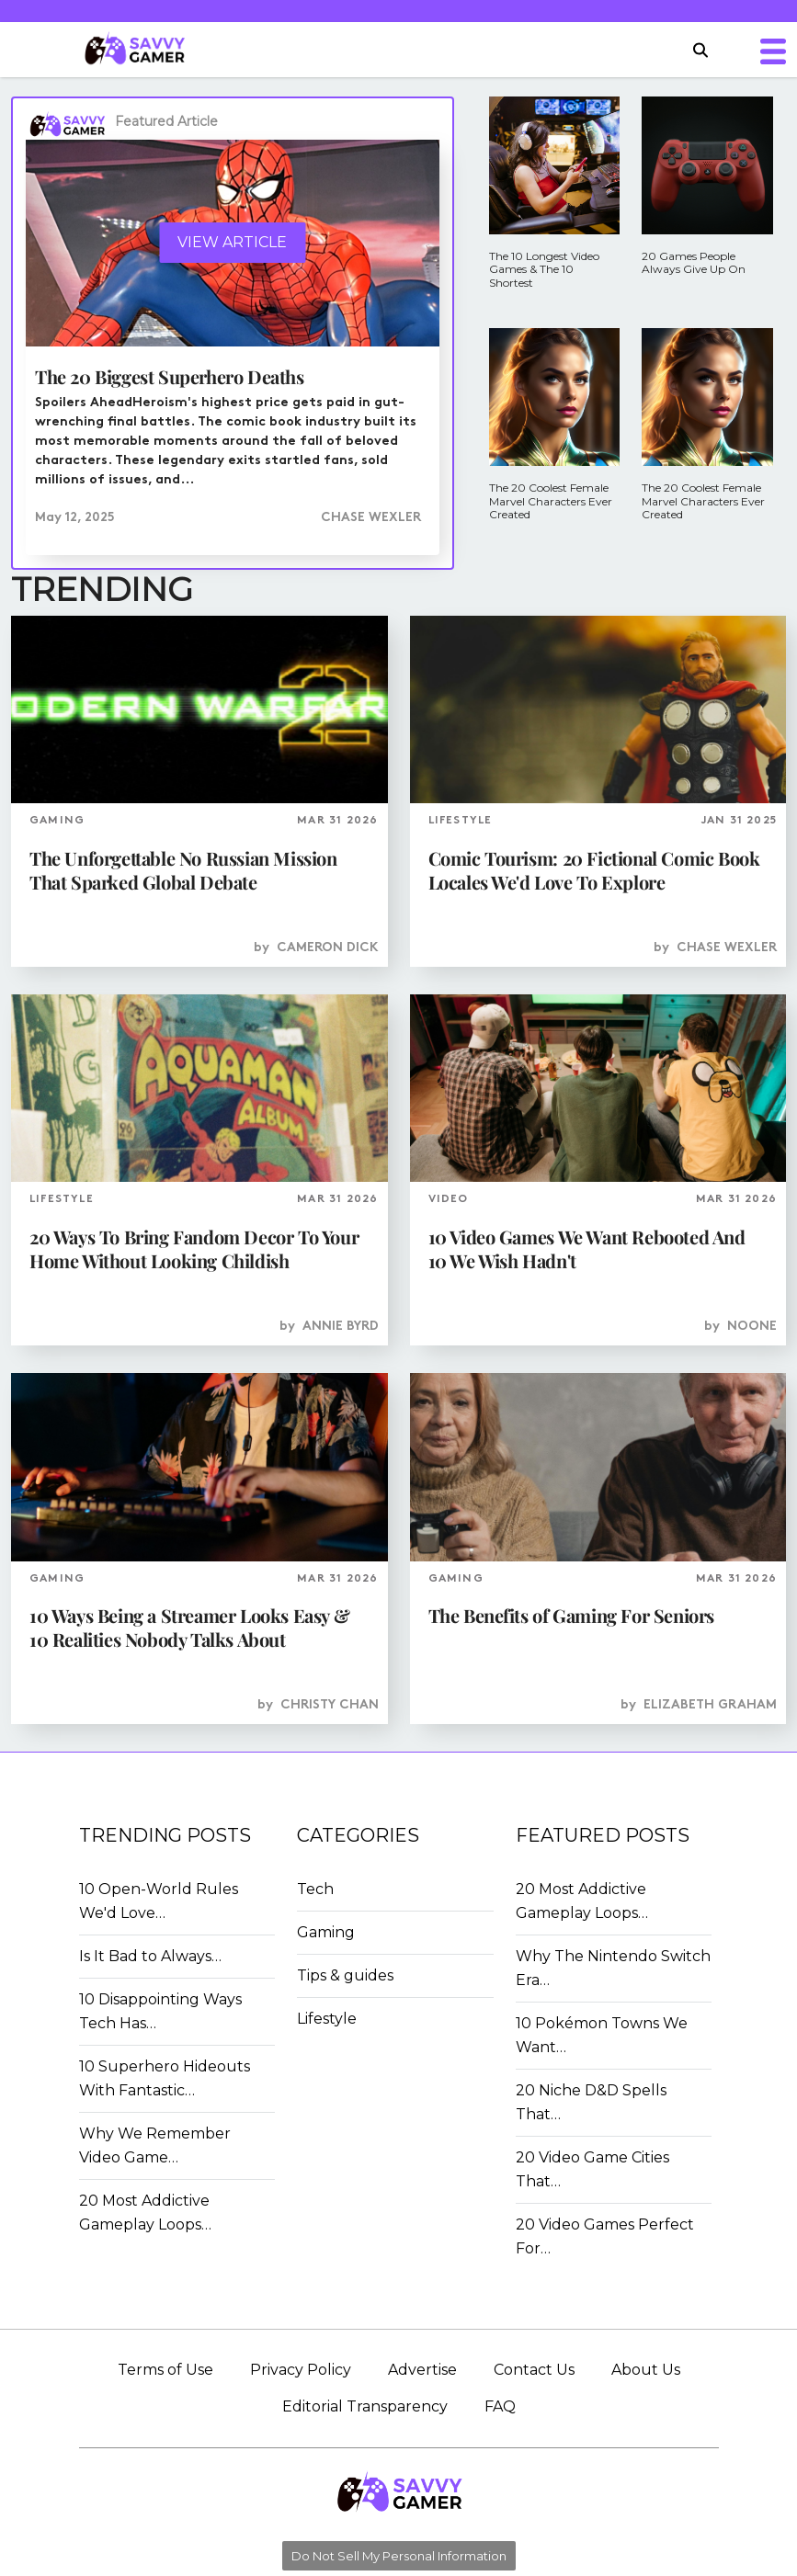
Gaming (326, 1932)
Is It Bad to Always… (150, 1956)
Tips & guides (345, 1975)
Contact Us (534, 2369)
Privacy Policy (300, 2369)
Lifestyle (327, 2018)
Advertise (422, 2369)
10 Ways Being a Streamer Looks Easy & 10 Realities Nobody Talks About (189, 1627)
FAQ (500, 2406)
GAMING (57, 820)
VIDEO (448, 1199)
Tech (315, 1889)
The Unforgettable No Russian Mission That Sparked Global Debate (183, 869)
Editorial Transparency (365, 2406)
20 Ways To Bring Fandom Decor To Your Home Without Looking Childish (194, 1248)
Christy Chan (329, 1705)
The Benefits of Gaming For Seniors (571, 1615)
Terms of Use (165, 2369)
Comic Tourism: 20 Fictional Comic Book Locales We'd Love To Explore (594, 869)
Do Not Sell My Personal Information (399, 2555)
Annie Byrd (340, 1326)
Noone (752, 1326)
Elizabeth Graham (710, 1705)
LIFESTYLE (460, 820)
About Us (645, 2369)
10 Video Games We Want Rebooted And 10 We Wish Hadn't (587, 1248)
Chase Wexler (371, 518)
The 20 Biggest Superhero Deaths (169, 376)
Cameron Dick (328, 948)
